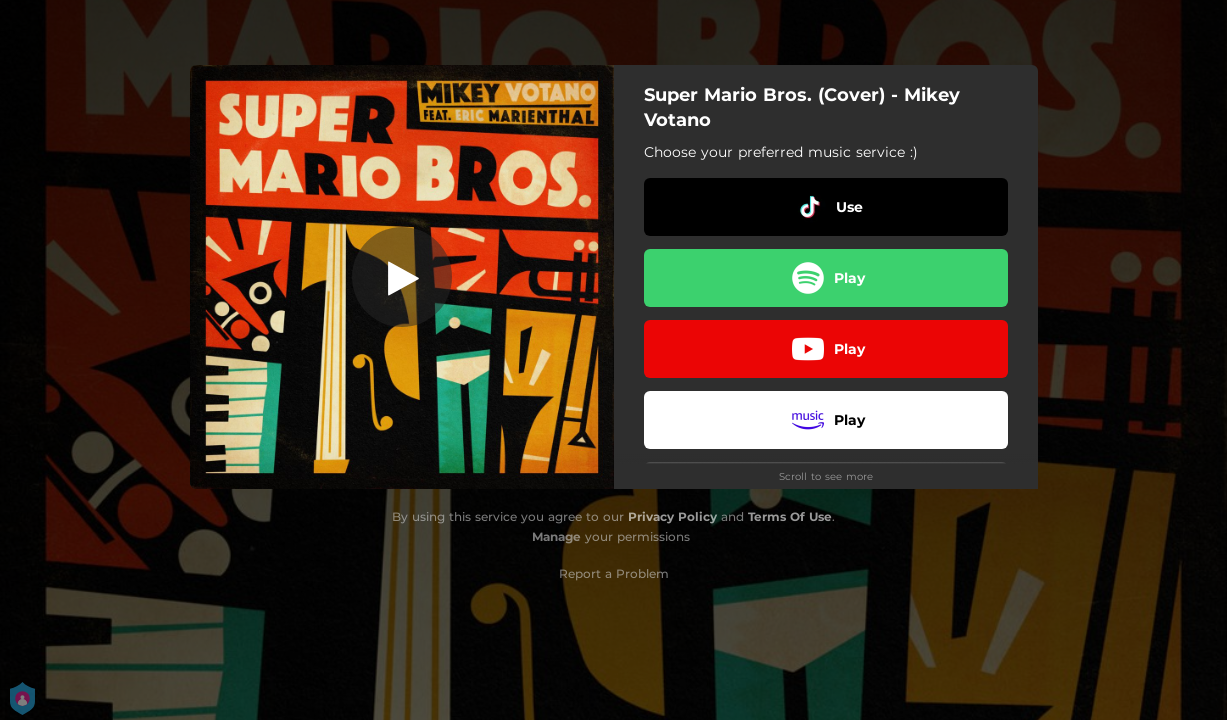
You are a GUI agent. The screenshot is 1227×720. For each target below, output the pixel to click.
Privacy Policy (672, 516)
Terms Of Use (790, 516)
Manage (556, 536)
